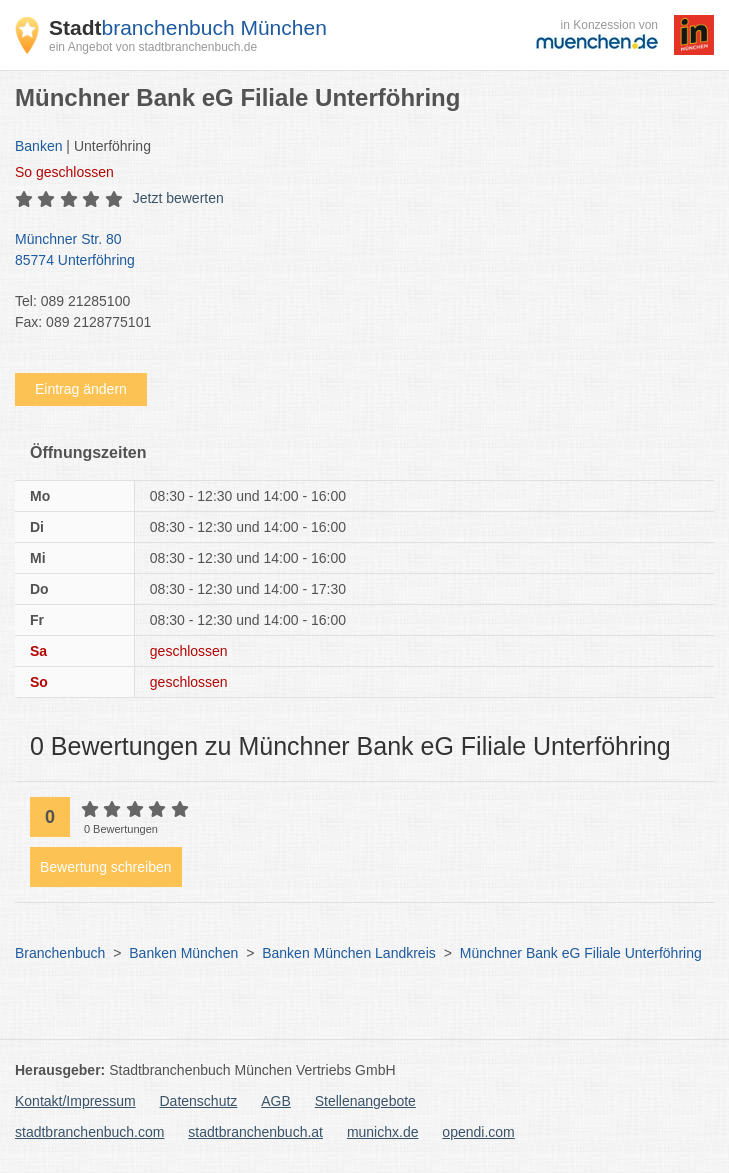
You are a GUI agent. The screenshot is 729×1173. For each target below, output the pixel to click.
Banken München (183, 953)
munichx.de (383, 1132)
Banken (38, 146)
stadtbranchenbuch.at (255, 1132)
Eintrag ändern (81, 389)
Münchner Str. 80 (354, 251)
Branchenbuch (60, 953)
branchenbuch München (188, 27)
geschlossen (64, 172)
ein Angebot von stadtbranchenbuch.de (153, 47)
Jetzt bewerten (178, 198)
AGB (276, 1101)
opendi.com (478, 1132)
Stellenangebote (365, 1101)
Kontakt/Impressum (75, 1101)
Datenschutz (199, 1101)
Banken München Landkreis (349, 953)
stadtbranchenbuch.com (89, 1132)
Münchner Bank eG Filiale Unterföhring (581, 953)
